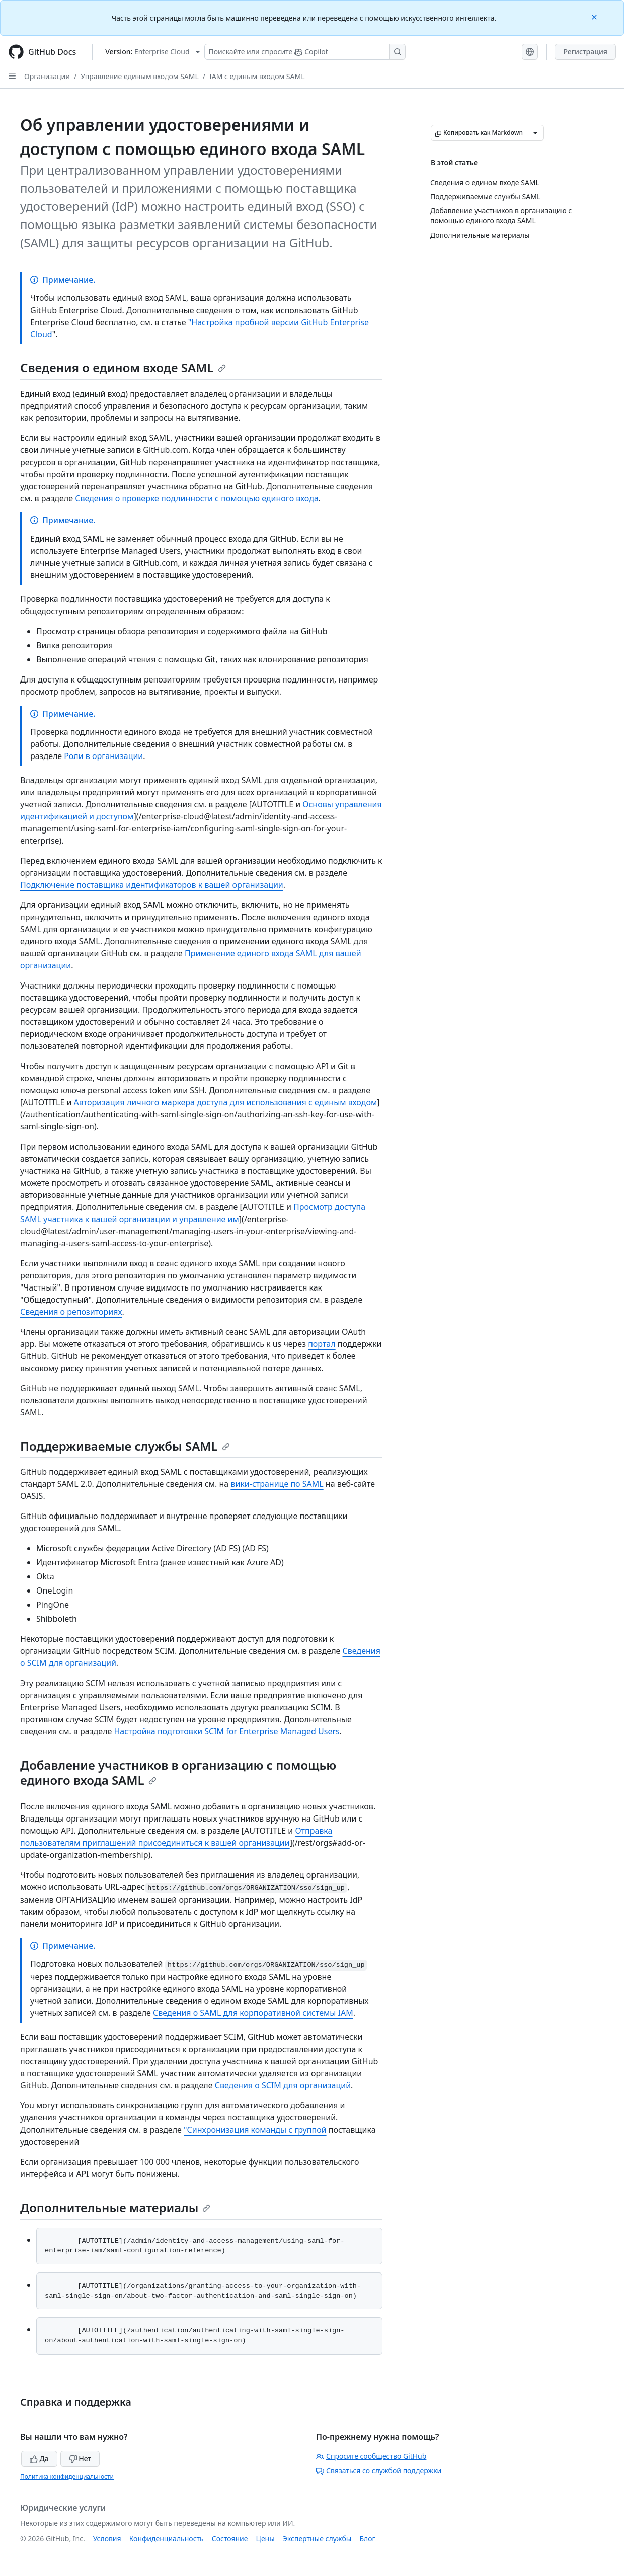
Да (39, 2458)
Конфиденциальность (166, 2538)
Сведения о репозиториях (71, 1311)
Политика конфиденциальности (67, 2476)
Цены (265, 2538)
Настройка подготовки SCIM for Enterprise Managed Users (226, 1731)
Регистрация (585, 51)
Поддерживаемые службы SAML (125, 1445)
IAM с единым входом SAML (257, 76)
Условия (107, 2538)
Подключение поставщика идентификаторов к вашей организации (151, 884)
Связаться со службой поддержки (378, 2470)
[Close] (595, 16)
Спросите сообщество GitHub (371, 2456)
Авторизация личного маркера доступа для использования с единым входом (225, 1102)
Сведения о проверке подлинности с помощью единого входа (197, 498)
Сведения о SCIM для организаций (283, 2085)
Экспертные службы (317, 2538)
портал (322, 1343)
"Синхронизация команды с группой (255, 2129)
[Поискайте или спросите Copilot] (305, 52)
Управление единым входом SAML (140, 76)
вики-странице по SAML (276, 1483)
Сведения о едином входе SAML (123, 367)
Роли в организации (103, 756)
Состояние (230, 2538)
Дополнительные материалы (115, 2207)
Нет (80, 2458)
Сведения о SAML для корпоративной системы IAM (253, 2012)
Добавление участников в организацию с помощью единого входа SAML (178, 1772)
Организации (47, 76)
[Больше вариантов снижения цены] (535, 133)
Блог (367, 2538)
